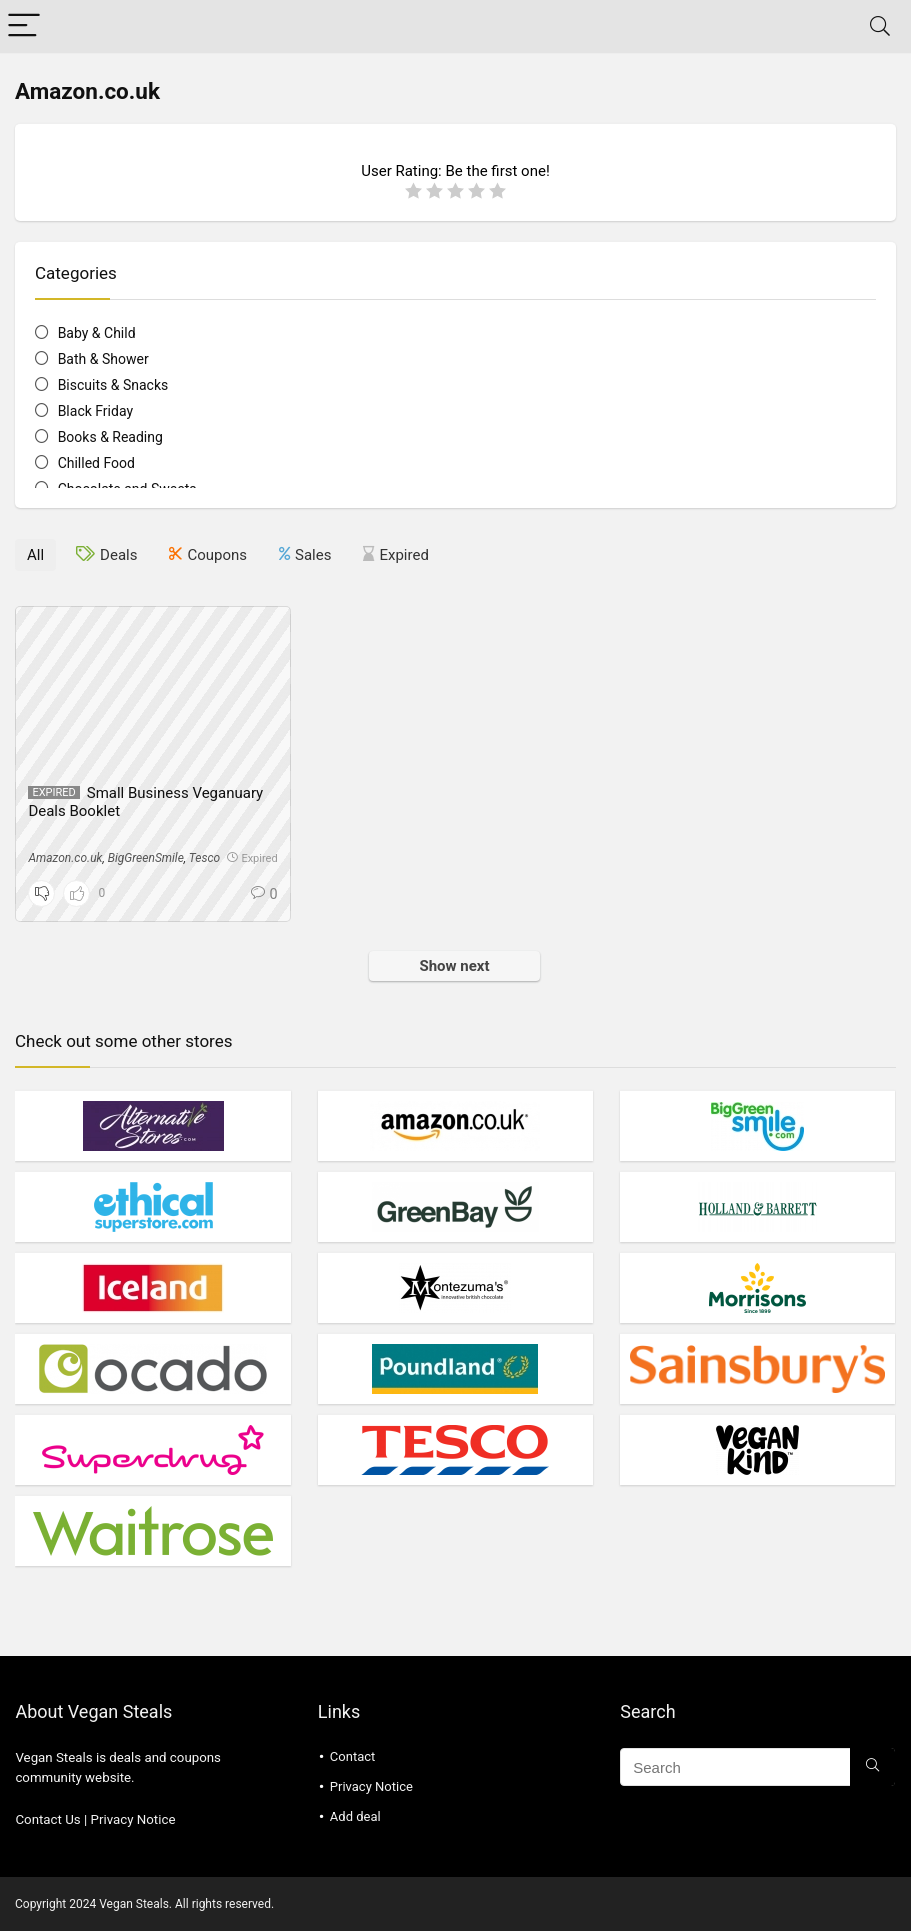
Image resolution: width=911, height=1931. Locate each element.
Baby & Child (97, 333)
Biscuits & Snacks (113, 385)
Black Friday (95, 411)
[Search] (880, 26)
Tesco (204, 858)
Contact (352, 1756)
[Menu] (24, 26)
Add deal (355, 1816)
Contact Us (47, 1819)
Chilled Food (96, 463)
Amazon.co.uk (65, 858)
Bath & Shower (103, 359)
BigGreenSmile (146, 858)
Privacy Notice (133, 1819)
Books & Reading (110, 437)
